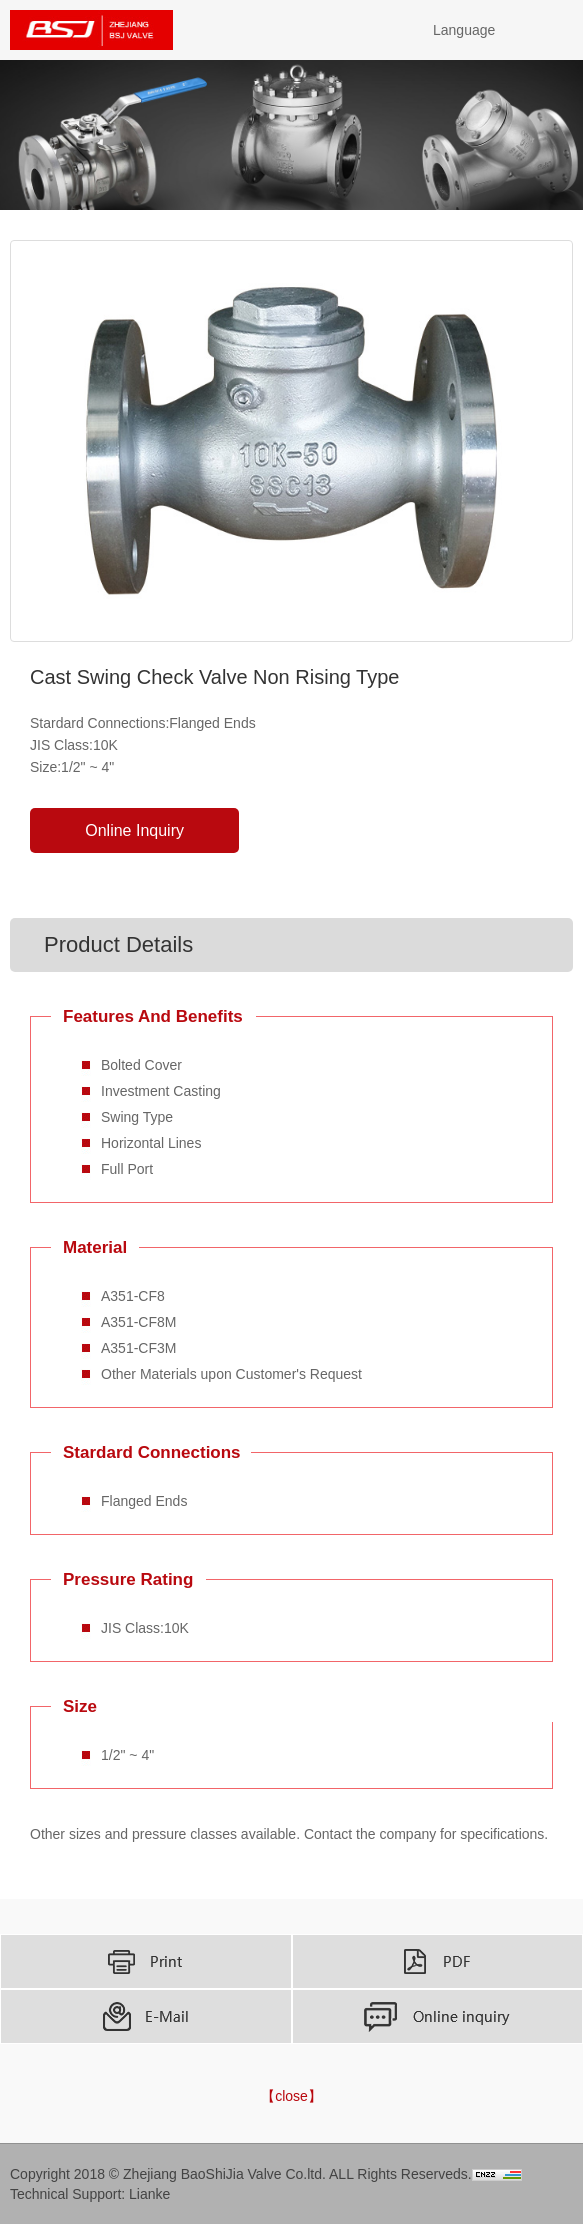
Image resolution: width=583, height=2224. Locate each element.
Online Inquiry (134, 830)
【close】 (291, 2096)
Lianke (149, 2194)
